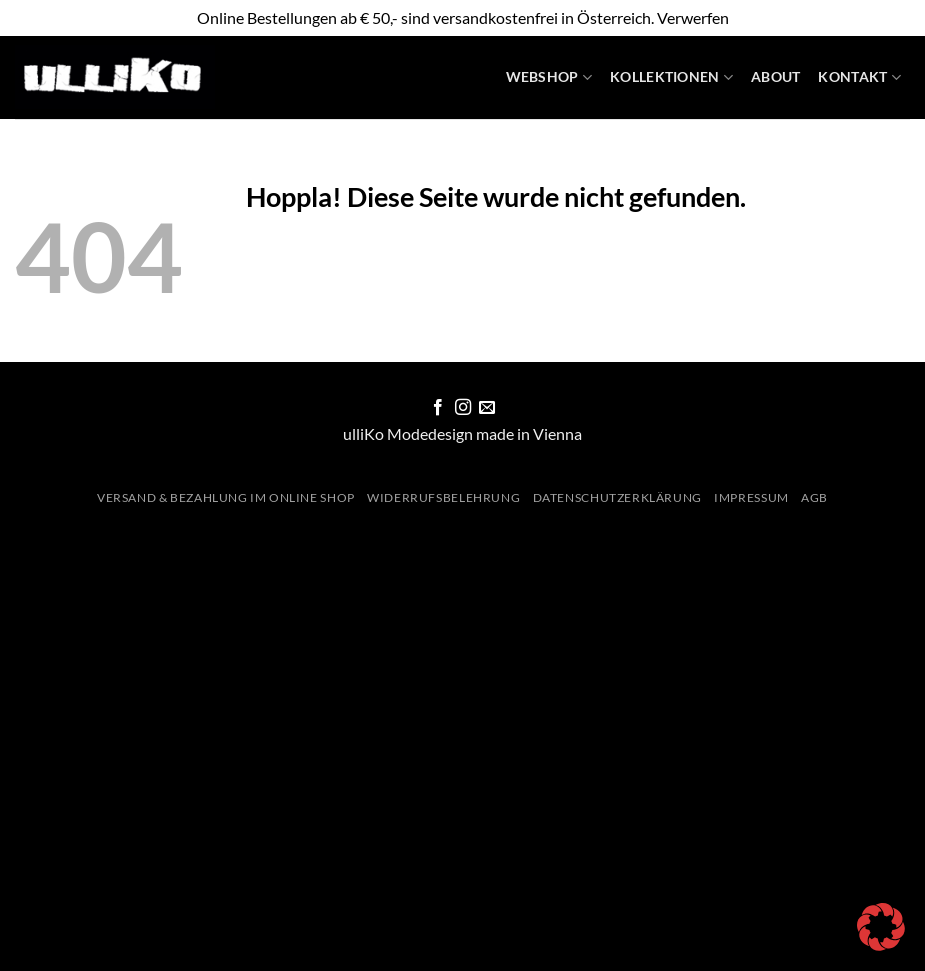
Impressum (751, 497)
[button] (881, 927)
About (775, 76)
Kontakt (859, 77)
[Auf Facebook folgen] (438, 408)
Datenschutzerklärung (617, 497)
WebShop (549, 77)
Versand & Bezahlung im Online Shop (226, 497)
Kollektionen (671, 77)
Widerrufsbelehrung (443, 497)
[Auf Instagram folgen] (462, 408)
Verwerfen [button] (693, 17)
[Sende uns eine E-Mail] (487, 408)
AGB (814, 497)
